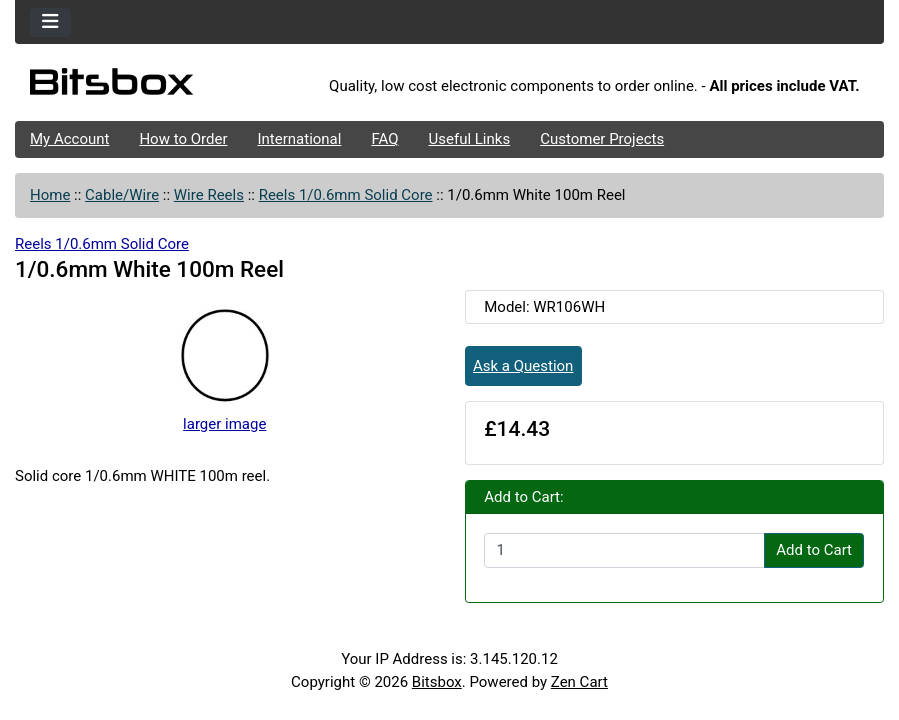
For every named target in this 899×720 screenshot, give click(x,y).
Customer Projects (602, 139)
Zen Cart (579, 682)
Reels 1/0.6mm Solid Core (346, 195)
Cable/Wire (122, 195)
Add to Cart (814, 550)
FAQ (384, 139)
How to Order (183, 139)
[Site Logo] (160, 87)
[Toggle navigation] (50, 22)
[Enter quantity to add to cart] (624, 551)
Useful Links (470, 139)
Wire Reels (209, 195)
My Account (69, 139)
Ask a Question (523, 366)
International (299, 139)
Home (50, 195)
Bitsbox (437, 682)
